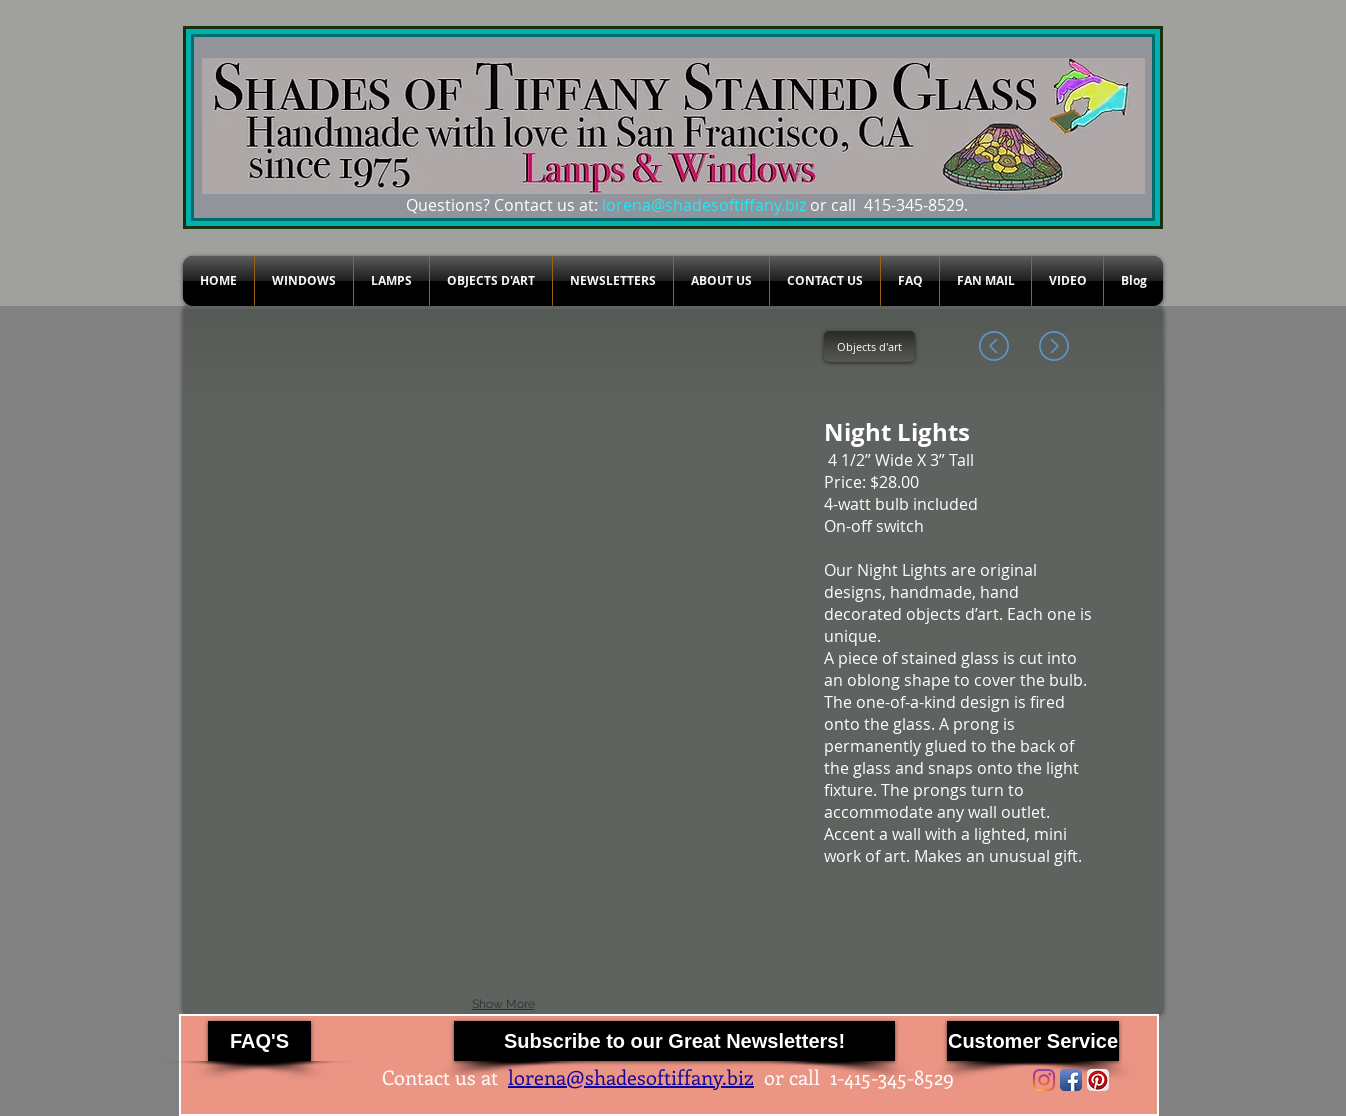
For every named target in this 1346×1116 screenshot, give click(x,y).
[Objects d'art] (869, 346)
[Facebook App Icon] (1071, 1080)
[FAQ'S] (259, 1041)
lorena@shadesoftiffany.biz (704, 205)
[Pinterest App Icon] (1098, 1080)
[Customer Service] (1033, 1041)
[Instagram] (1044, 1080)
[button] (291, 421)
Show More (503, 1004)
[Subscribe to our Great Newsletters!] (674, 1041)
